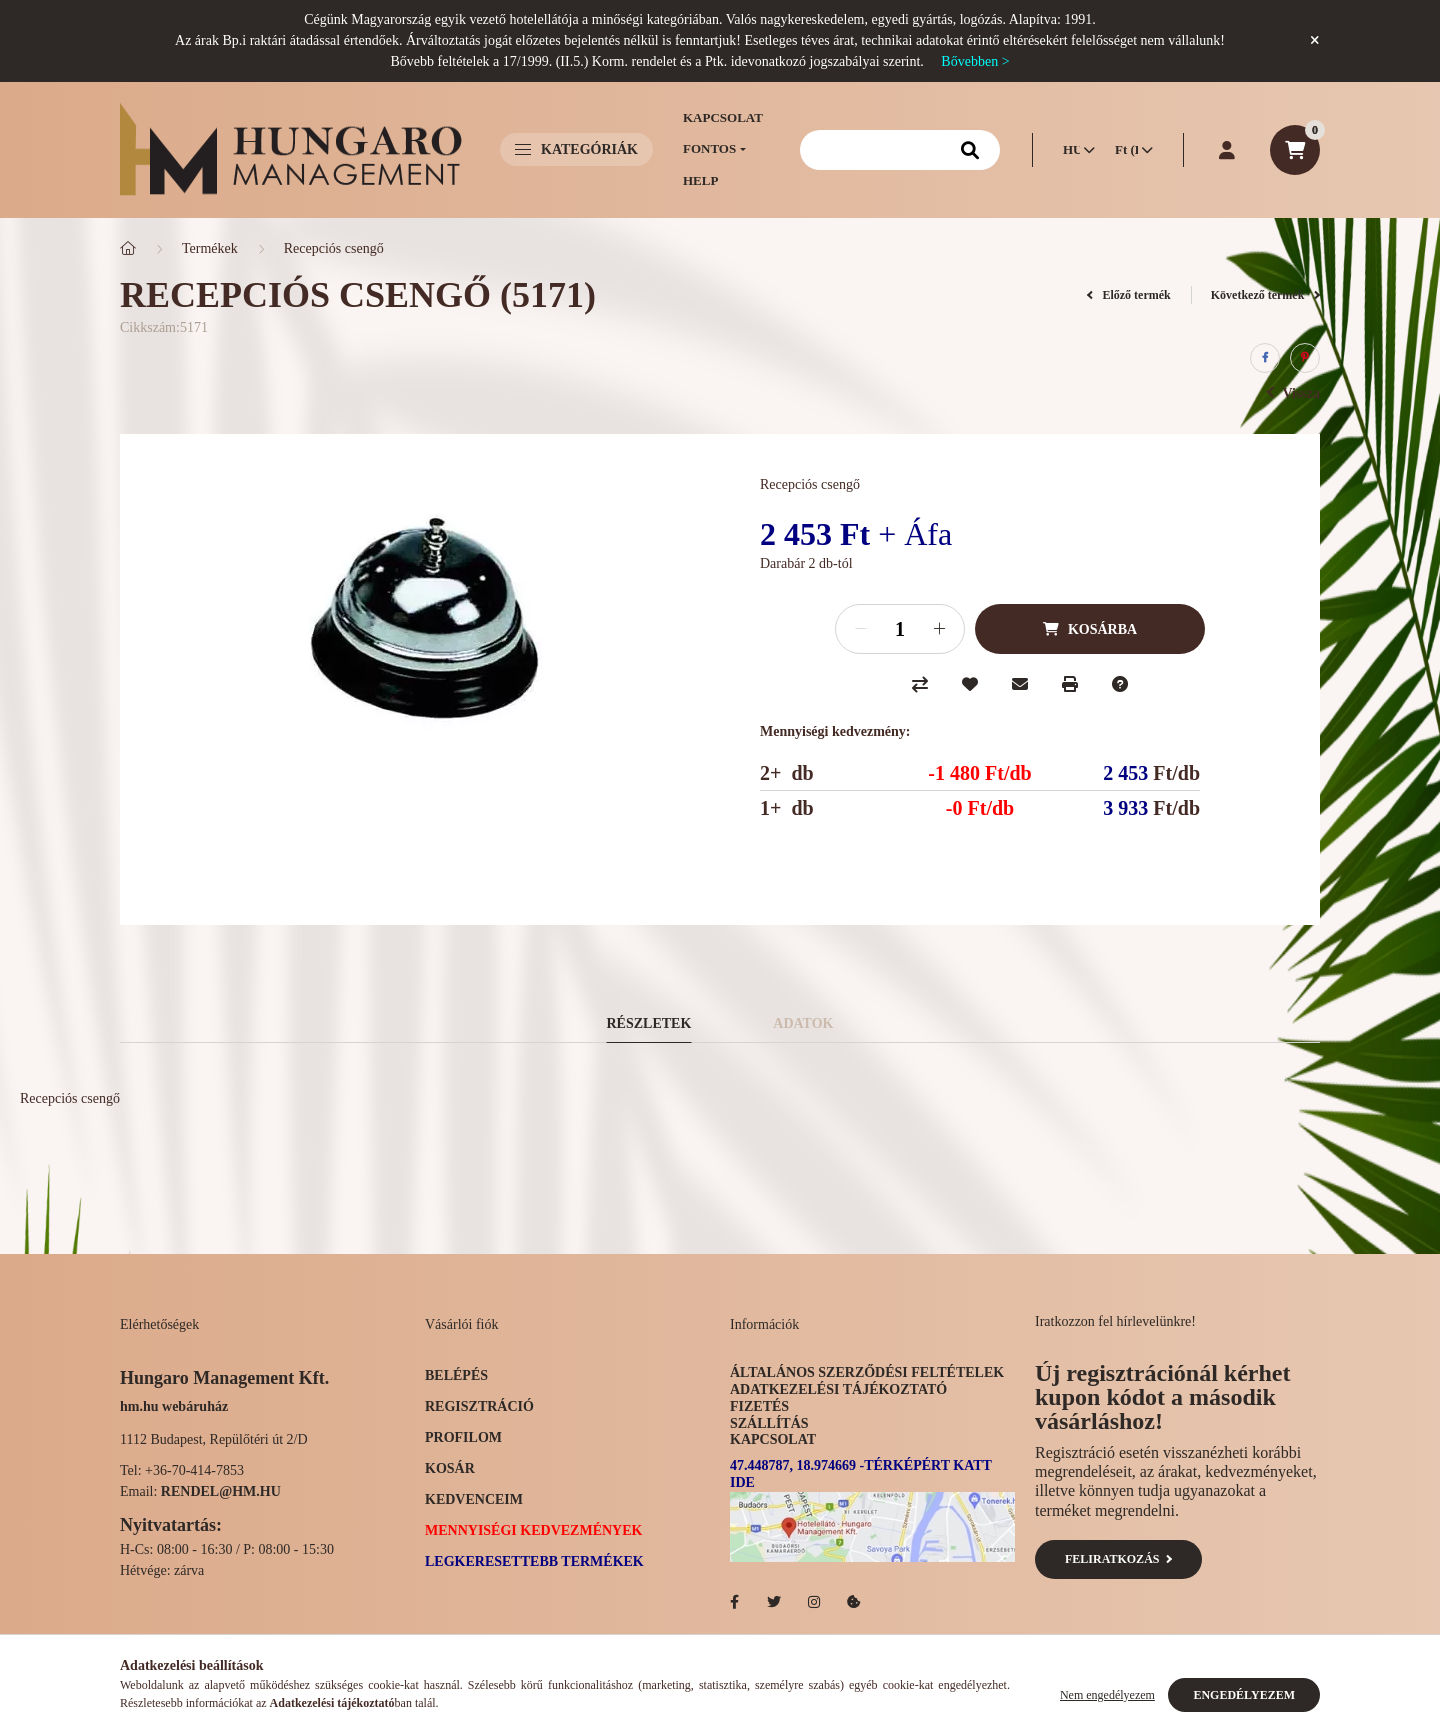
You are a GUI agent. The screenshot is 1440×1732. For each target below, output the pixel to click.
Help (700, 180)
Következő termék (1265, 295)
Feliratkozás (1118, 1559)
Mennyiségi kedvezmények (533, 1530)
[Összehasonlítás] (920, 684)
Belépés (456, 1375)
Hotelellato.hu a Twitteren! (774, 1602)
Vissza (1293, 393)
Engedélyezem (1244, 1695)
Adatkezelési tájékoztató (838, 1389)
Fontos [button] (709, 148)
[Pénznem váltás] (1129, 150)
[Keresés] (900, 150)
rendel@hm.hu (221, 1491)
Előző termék (1129, 295)
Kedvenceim (474, 1499)
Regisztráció (479, 1406)
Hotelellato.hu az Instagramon (814, 1602)
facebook (734, 1602)
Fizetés (759, 1406)
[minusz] (861, 629)
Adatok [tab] (803, 1023)
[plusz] (939, 629)
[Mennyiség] (900, 629)
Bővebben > (975, 61)
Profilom (463, 1437)
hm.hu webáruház (174, 1406)
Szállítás (769, 1423)
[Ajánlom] (1020, 684)
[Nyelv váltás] (1074, 150)
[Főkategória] (128, 248)
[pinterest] (1305, 358)
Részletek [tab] (649, 1023)
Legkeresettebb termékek (534, 1561)
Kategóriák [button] (576, 149)
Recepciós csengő (334, 248)
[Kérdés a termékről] (1120, 684)
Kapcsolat (723, 117)
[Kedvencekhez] (970, 684)
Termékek (210, 248)
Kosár (450, 1468)
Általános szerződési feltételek (867, 1372)
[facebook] (1265, 358)
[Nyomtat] (1070, 684)
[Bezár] (1315, 41)
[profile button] (1227, 150)
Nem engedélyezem (1107, 1695)
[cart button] (1295, 150)
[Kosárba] (1090, 629)
